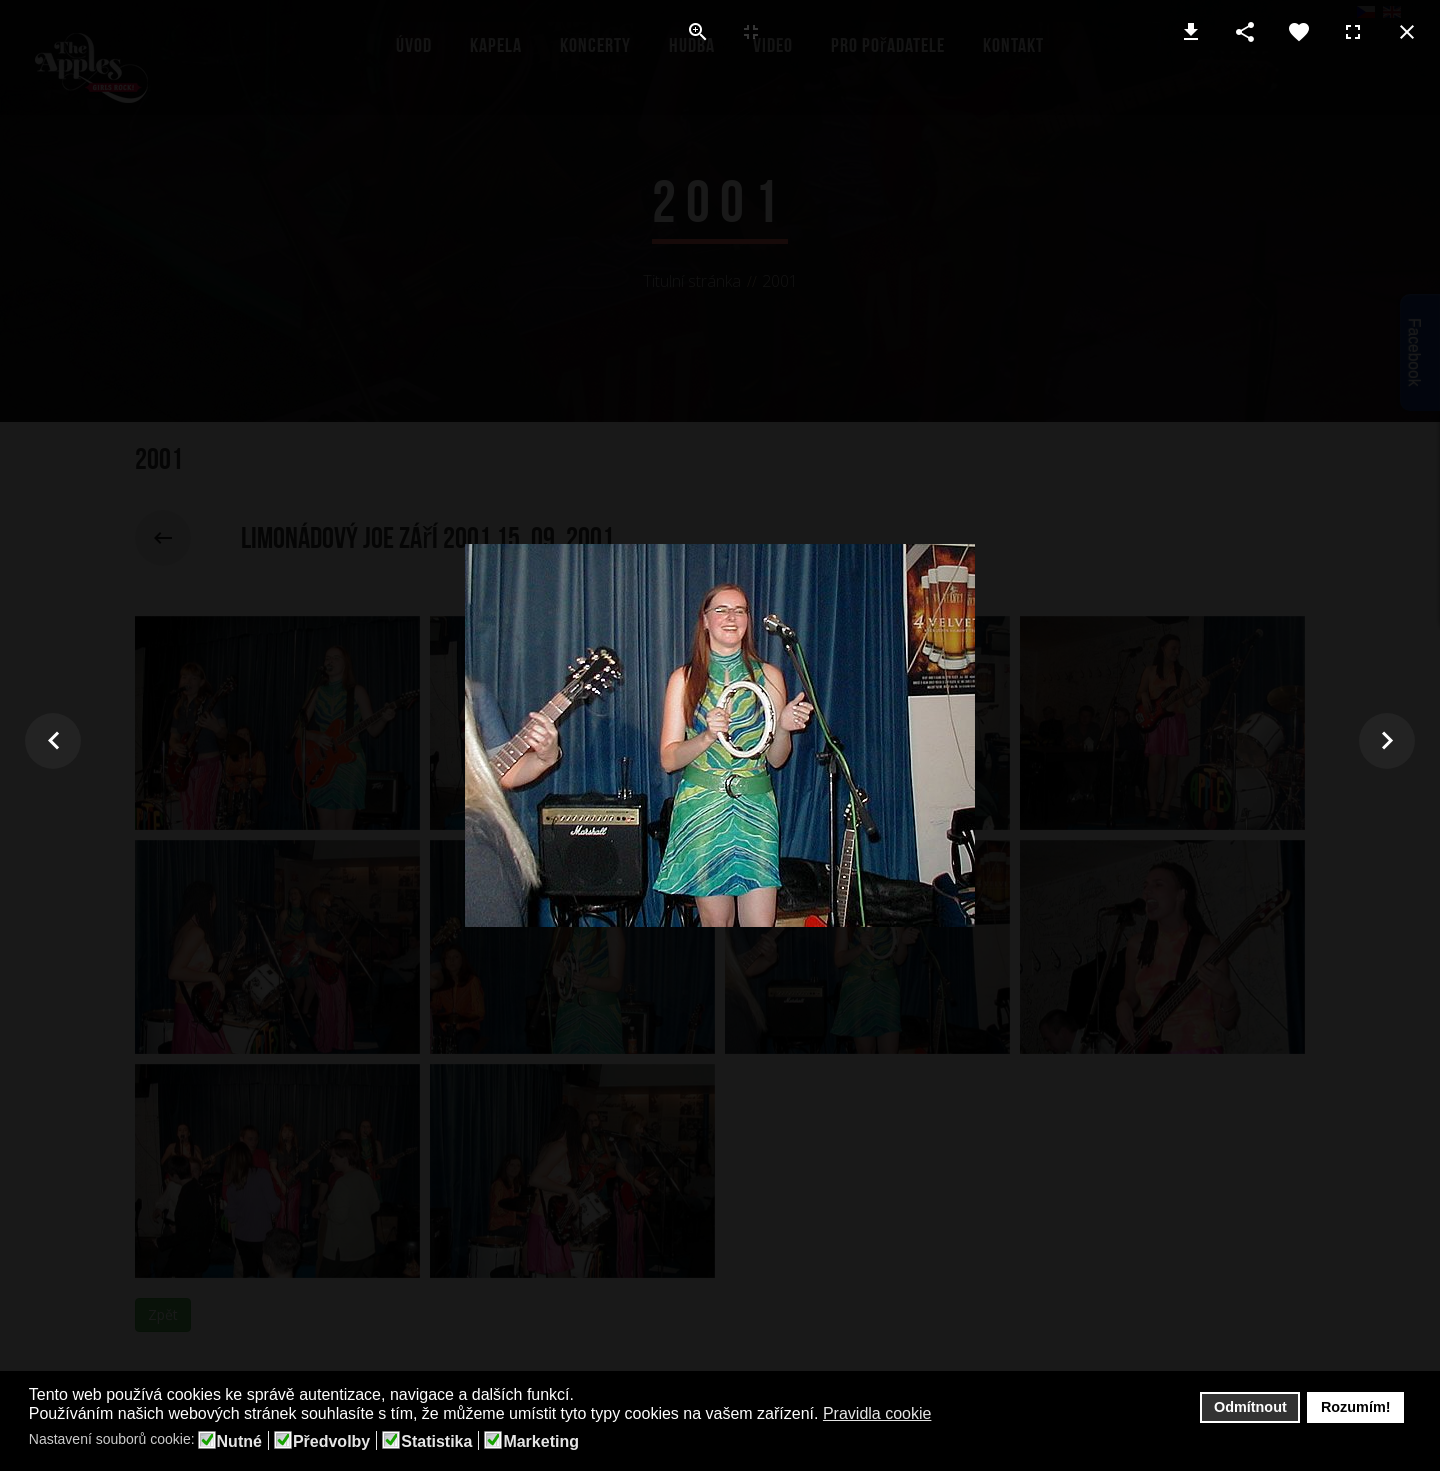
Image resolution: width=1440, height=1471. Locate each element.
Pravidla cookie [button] (877, 1413)
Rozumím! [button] (1356, 1407)
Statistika (436, 1442)
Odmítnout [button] (1250, 1407)
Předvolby (331, 1442)
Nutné (239, 1442)
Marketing (541, 1442)
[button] (944, 1415)
